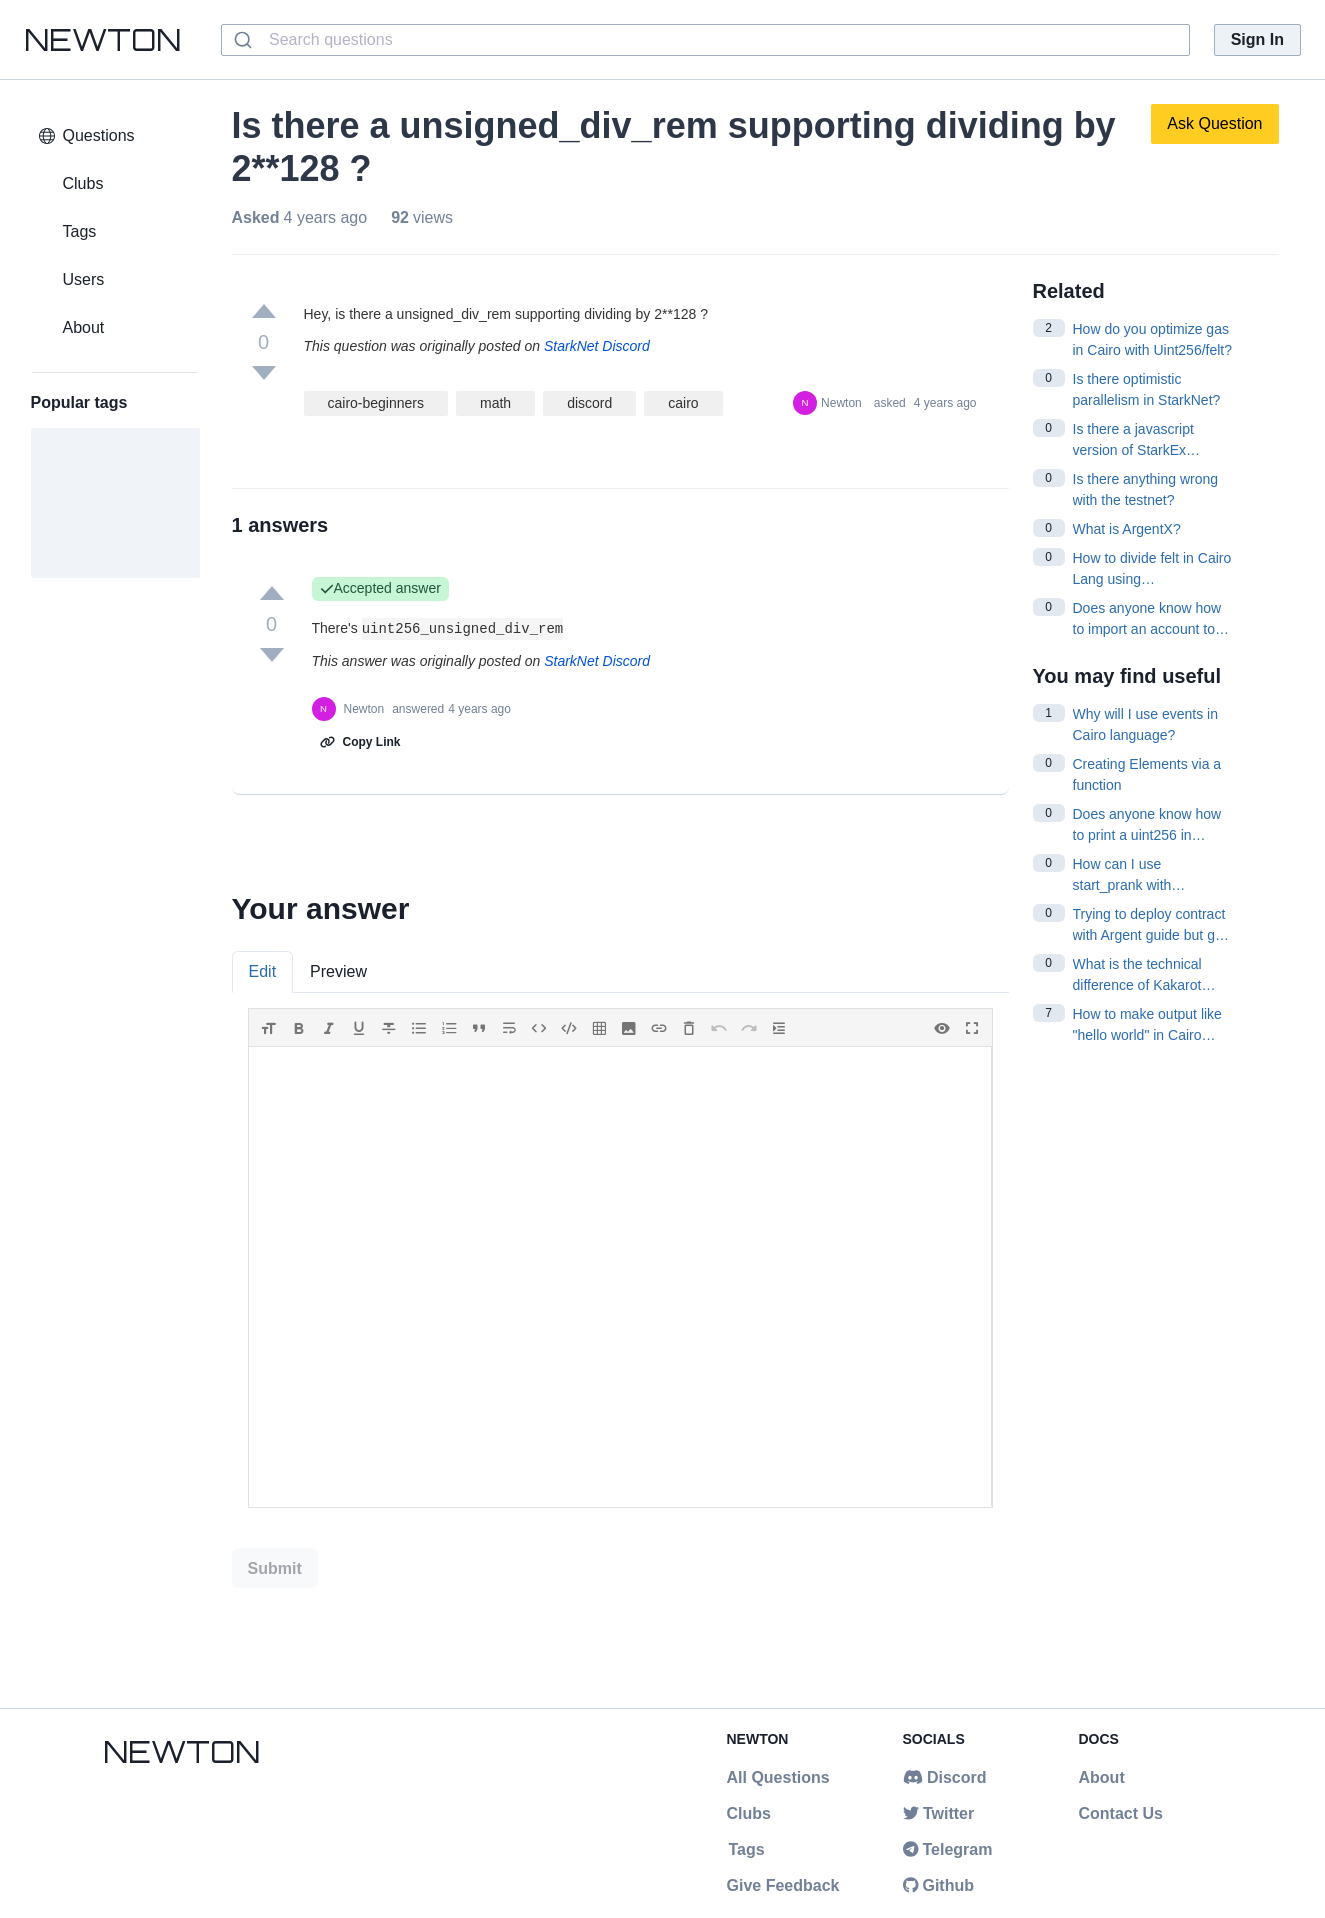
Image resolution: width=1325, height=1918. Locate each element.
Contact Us (1121, 1813)
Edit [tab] (263, 971)
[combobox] (705, 40)
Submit (275, 1568)
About (1102, 1777)
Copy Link (360, 742)
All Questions (778, 1777)
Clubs (749, 1813)
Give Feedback (783, 1885)
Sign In (1257, 39)
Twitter (939, 1813)
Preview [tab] (338, 971)
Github (939, 1885)
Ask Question (1214, 123)
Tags (746, 1849)
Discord (945, 1777)
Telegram (948, 1849)
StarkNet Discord (597, 346)
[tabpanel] (620, 1258)
